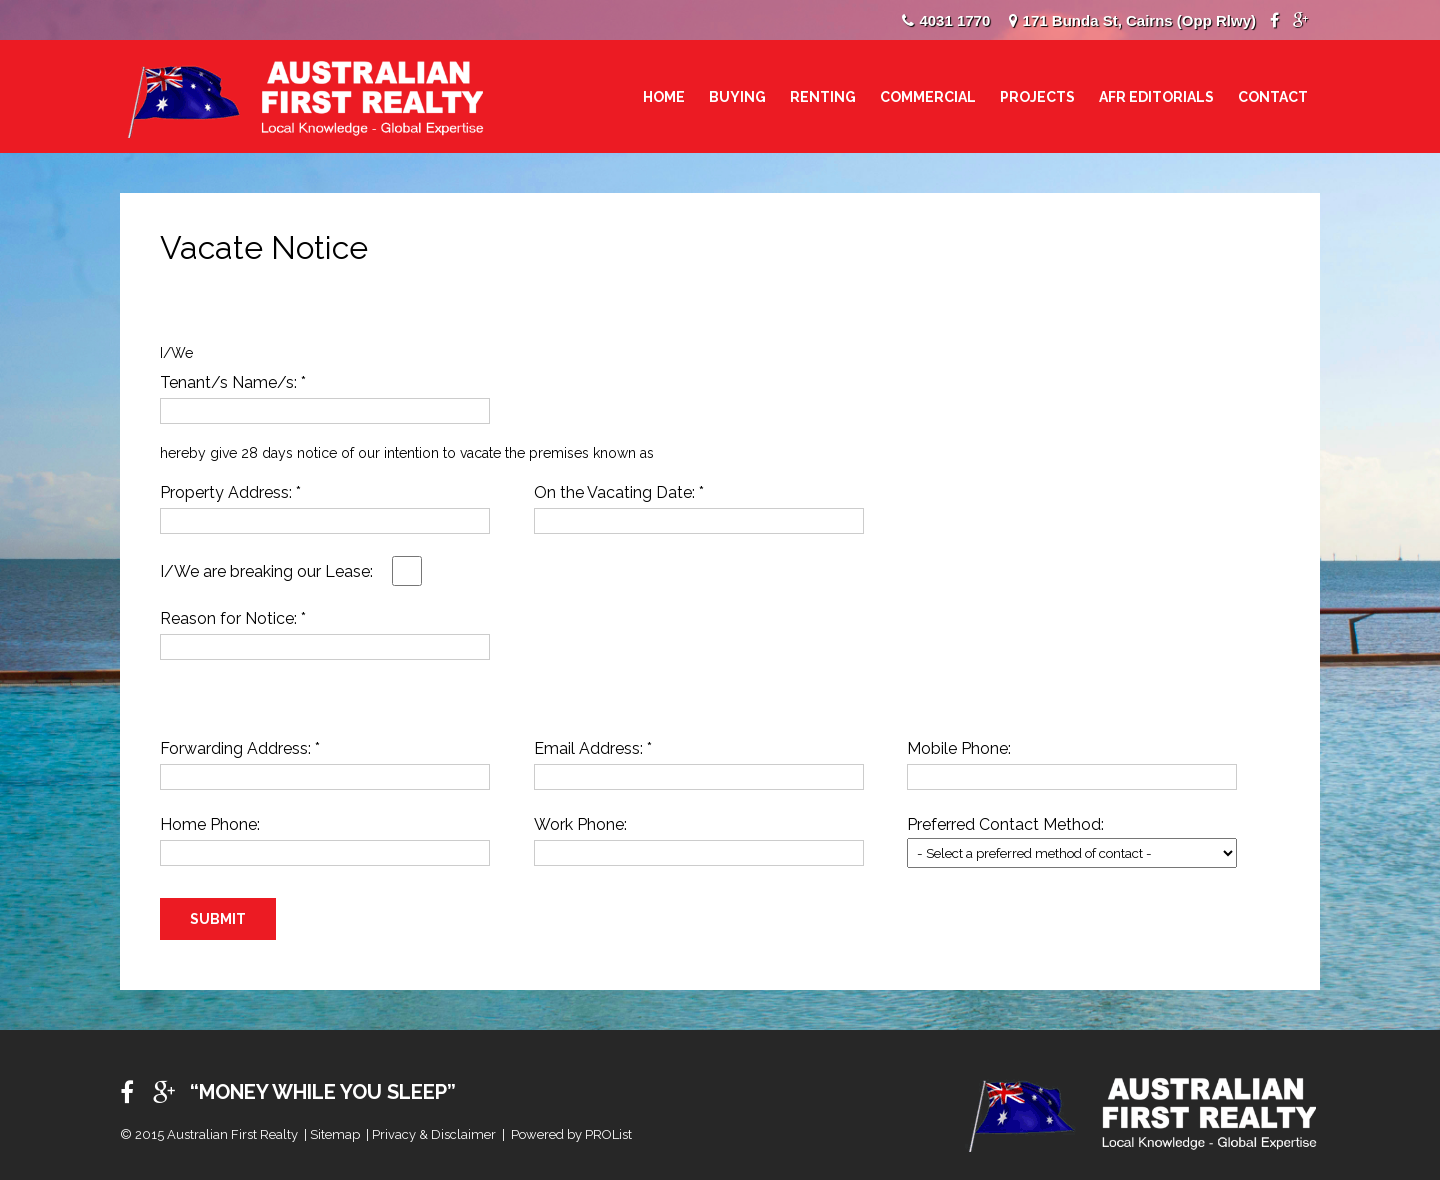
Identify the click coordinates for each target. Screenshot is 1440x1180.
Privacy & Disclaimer (434, 1134)
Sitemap (335, 1134)
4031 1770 (954, 20)
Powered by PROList (571, 1134)
